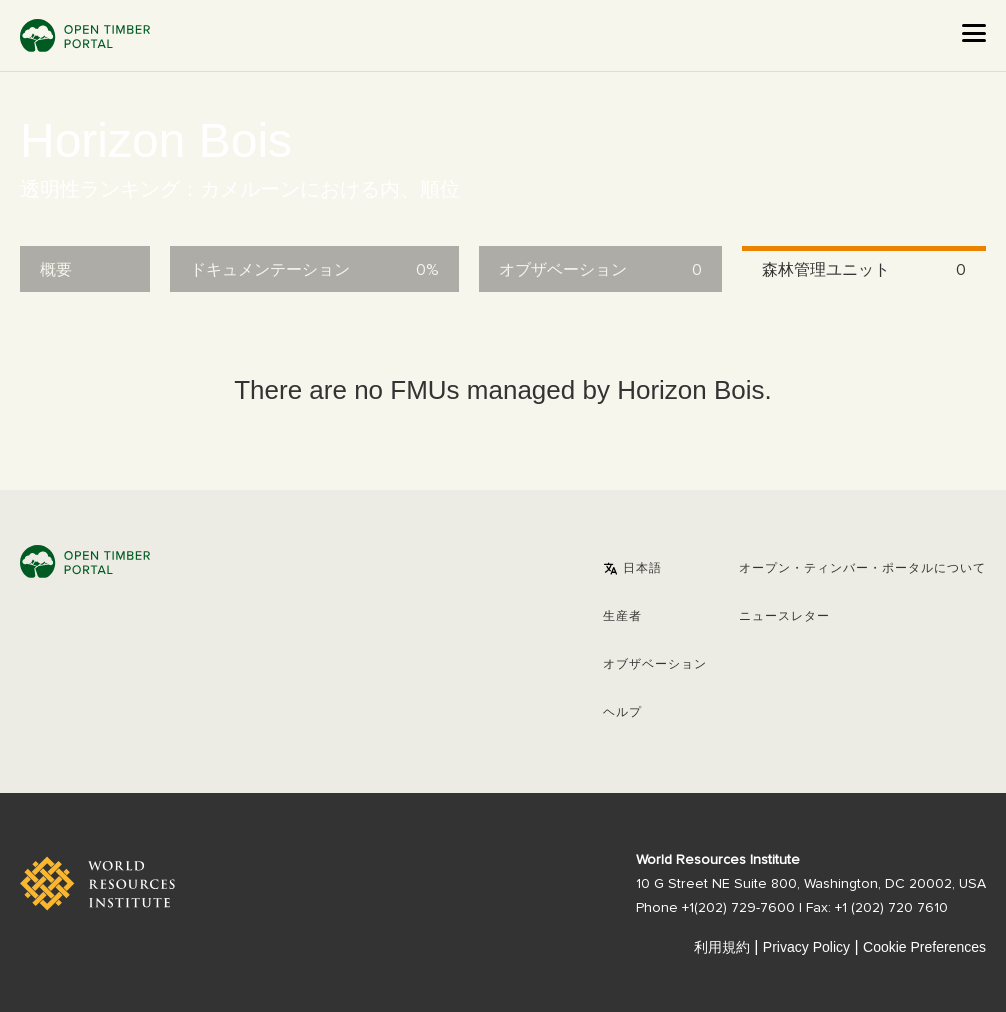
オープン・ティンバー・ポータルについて (862, 569)
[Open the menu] (974, 33)
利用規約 (722, 947)
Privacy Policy (806, 947)
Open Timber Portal (85, 35)
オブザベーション (655, 665)
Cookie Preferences (924, 947)
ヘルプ (622, 713)
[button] (632, 569)
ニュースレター (784, 617)
